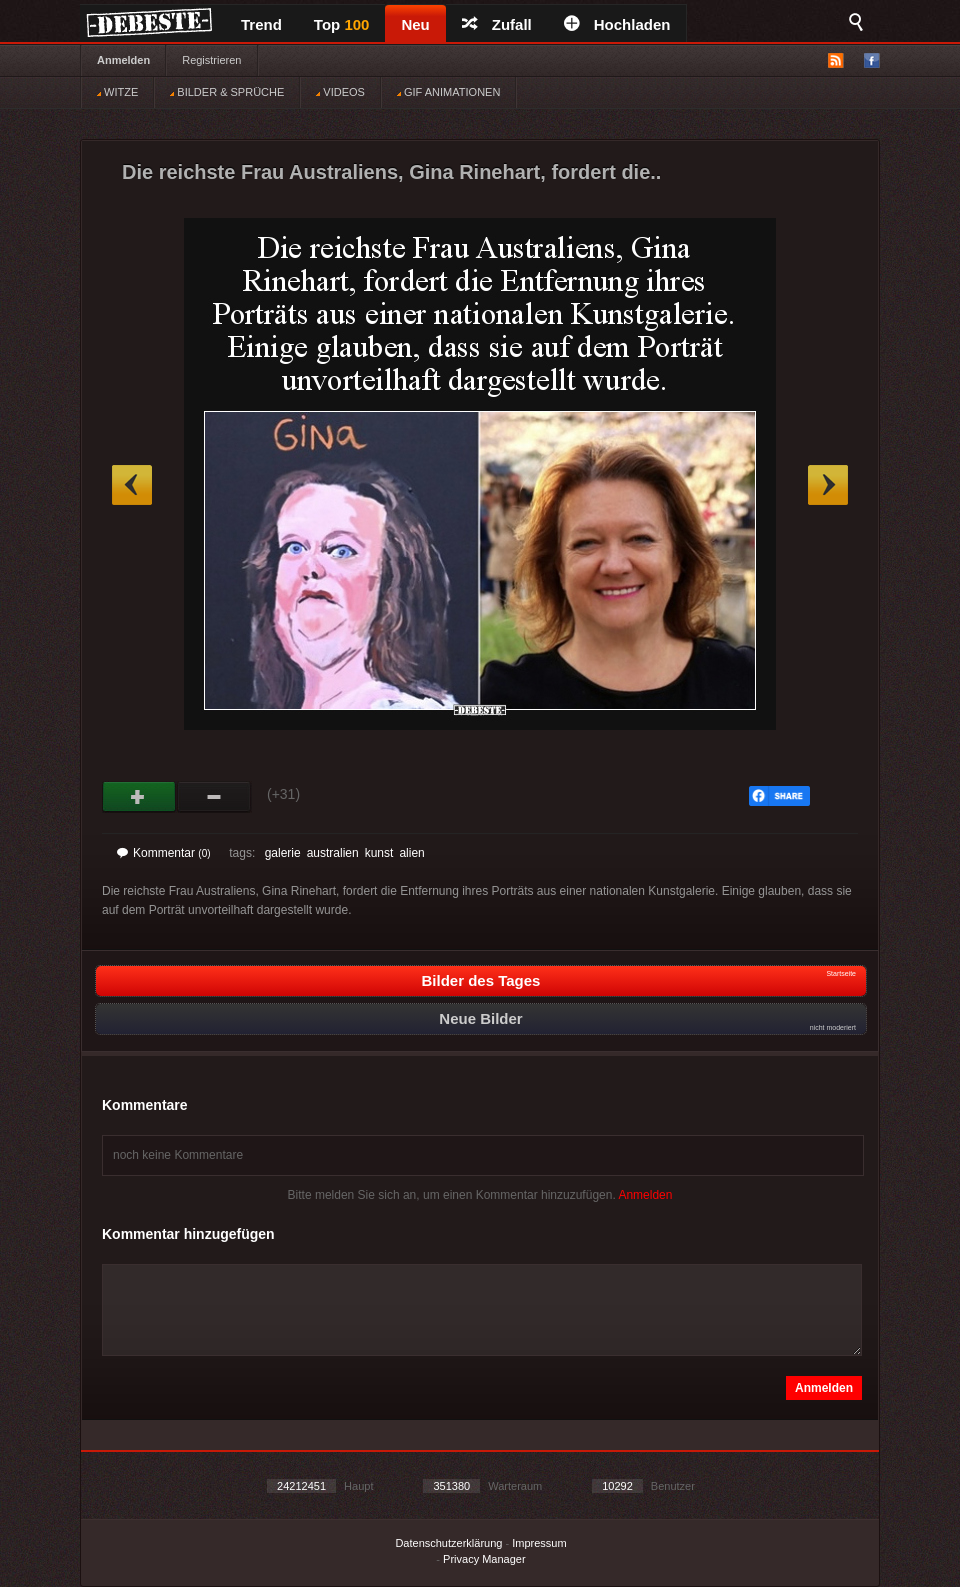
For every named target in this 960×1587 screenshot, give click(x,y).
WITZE (117, 92)
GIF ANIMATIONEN (448, 92)
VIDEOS (340, 92)
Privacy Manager (484, 1559)
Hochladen (617, 24)
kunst (379, 853)
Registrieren (211, 60)
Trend (261, 24)
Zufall (497, 24)
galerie (283, 853)
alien (411, 853)
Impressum (539, 1543)
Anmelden (123, 60)
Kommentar (164, 853)
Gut (139, 797)
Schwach (214, 797)
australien (333, 853)
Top (342, 24)
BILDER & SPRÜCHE (227, 92)
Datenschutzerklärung (448, 1543)
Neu (415, 24)
